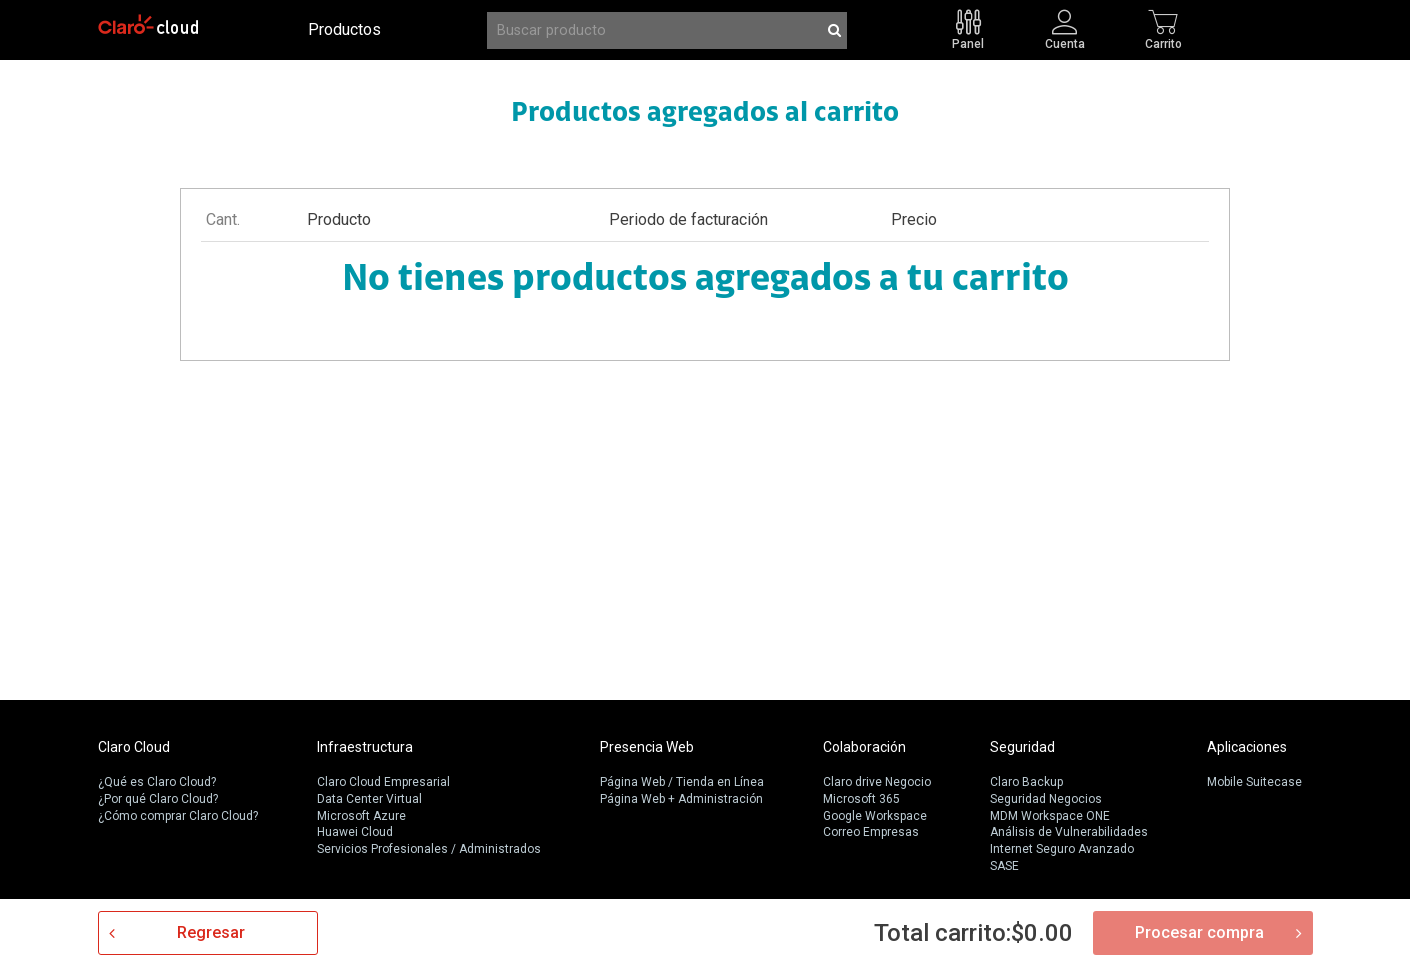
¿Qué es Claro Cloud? (157, 782)
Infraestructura (365, 747)
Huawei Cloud (355, 832)
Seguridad (1022, 747)
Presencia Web (647, 747)
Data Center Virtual (369, 799)
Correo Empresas (871, 832)
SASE (1004, 866)
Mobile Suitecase (1254, 782)
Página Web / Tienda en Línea (682, 782)
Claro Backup (1026, 782)
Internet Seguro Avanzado (1062, 849)
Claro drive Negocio (877, 782)
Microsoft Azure (361, 816)
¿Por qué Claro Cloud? (158, 799)
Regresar (211, 932)
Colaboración (864, 747)
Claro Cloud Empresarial (383, 782)
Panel (968, 43)
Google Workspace (875, 816)
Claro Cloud (134, 747)
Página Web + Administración (681, 799)
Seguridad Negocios (1046, 799)
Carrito (1163, 43)
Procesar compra (1199, 932)
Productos (344, 29)
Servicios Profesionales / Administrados (429, 849)
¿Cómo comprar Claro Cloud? (178, 816)
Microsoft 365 (861, 799)
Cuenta (1065, 43)
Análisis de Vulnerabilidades (1069, 832)
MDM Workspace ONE (1050, 816)
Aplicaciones (1247, 747)
